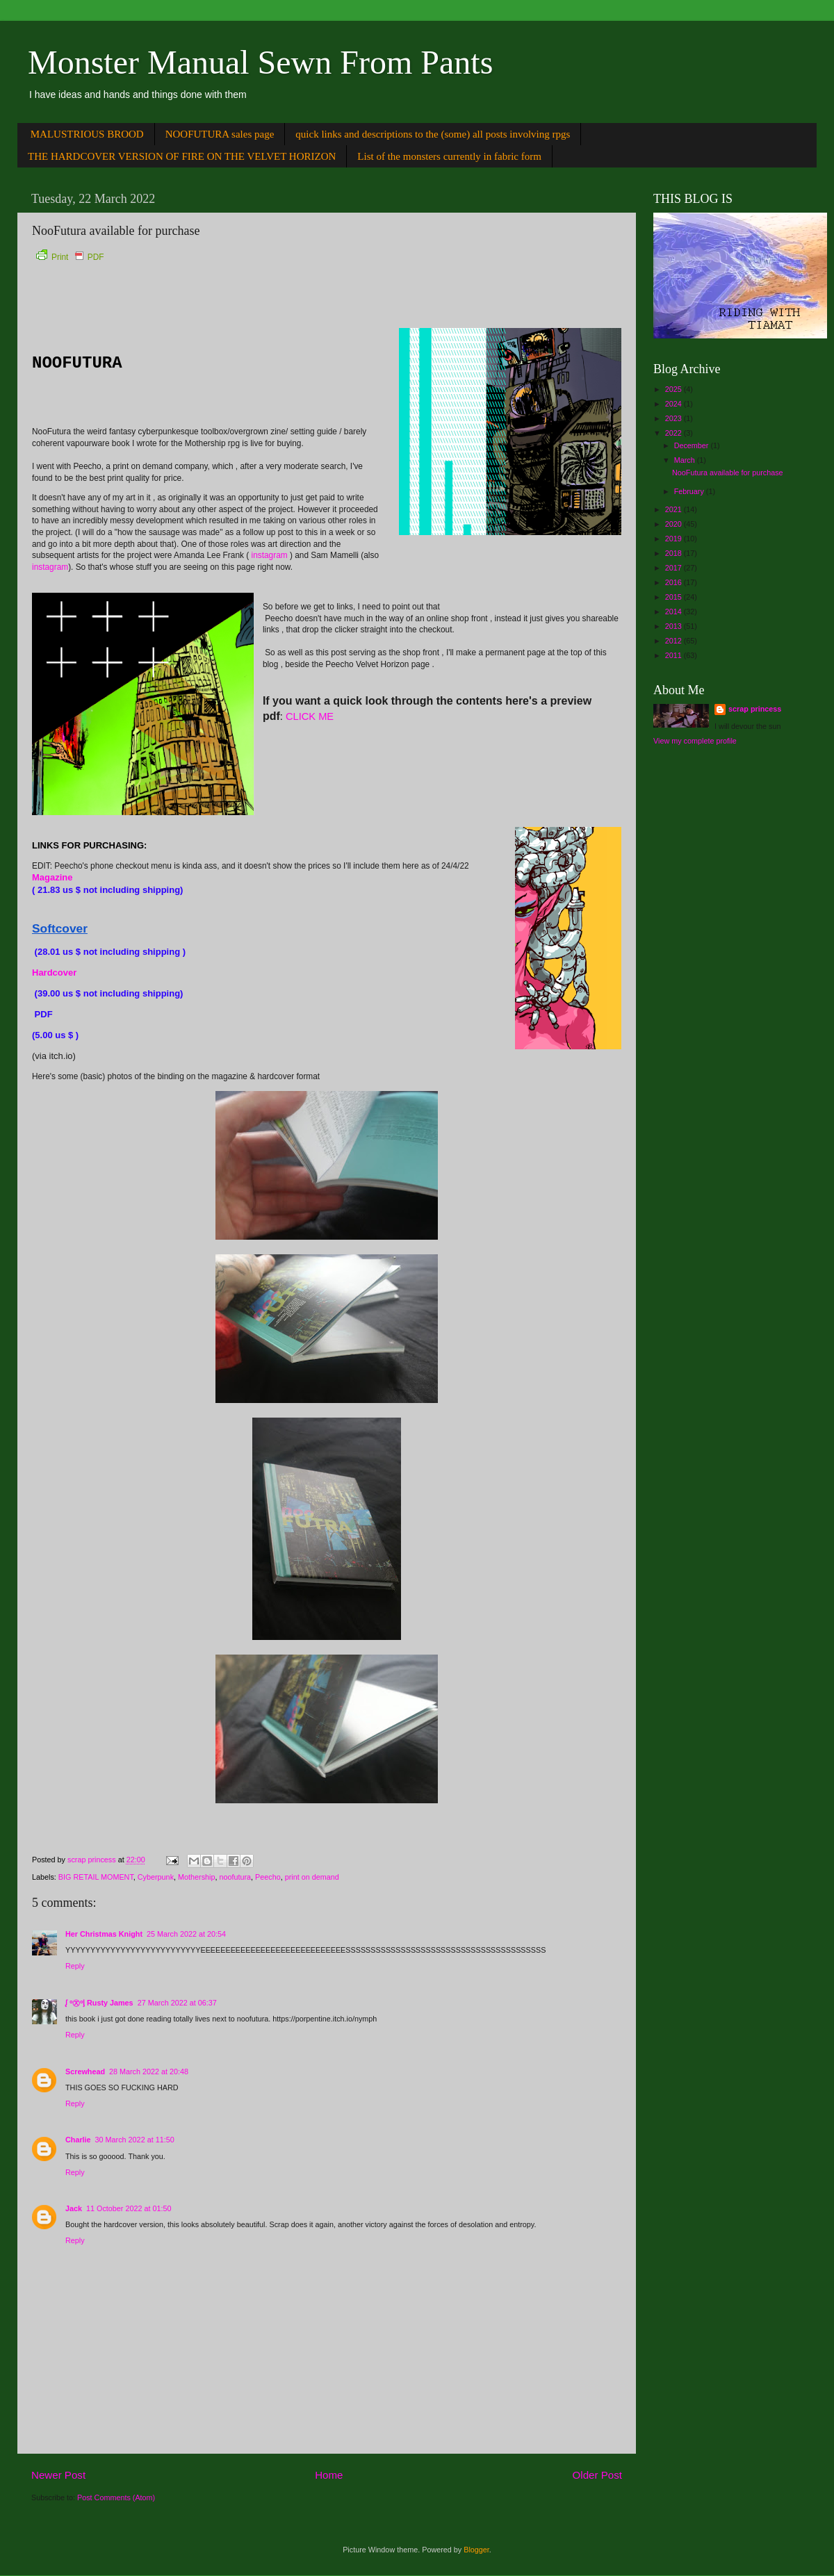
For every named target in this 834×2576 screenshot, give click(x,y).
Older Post (597, 2475)
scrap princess (754, 709)
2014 (674, 611)
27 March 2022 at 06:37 (177, 2003)
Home (329, 2475)
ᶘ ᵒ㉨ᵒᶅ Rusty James (99, 2003)
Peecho (268, 1877)
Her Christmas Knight (103, 1934)
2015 (674, 597)
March (685, 460)
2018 (674, 553)
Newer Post (58, 2475)
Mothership (196, 1877)
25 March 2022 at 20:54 (186, 1934)
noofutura (235, 1877)
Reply (75, 1966)
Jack (73, 2208)
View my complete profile (695, 741)
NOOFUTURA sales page (220, 134)
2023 (674, 418)
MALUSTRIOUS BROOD (87, 134)
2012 (674, 641)
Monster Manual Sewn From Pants (260, 62)
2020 (674, 524)
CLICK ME (310, 716)
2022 (674, 433)
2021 (674, 509)
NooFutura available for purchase (727, 472)
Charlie (78, 2139)
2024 (674, 404)
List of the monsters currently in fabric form (449, 156)
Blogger (476, 2549)
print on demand (312, 1877)
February (690, 491)
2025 (674, 389)
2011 (674, 655)
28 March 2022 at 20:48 (148, 2071)
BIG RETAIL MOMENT (95, 1877)
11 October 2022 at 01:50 (128, 2208)
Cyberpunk (156, 1877)
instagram (270, 555)
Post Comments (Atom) (116, 2497)
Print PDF (70, 257)
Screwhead (85, 2071)
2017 (674, 568)
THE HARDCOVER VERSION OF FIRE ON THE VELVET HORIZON (182, 156)
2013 (674, 626)
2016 (674, 582)
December (692, 445)
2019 (674, 538)
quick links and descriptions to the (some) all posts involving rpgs (432, 134)
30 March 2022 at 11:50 (134, 2139)
